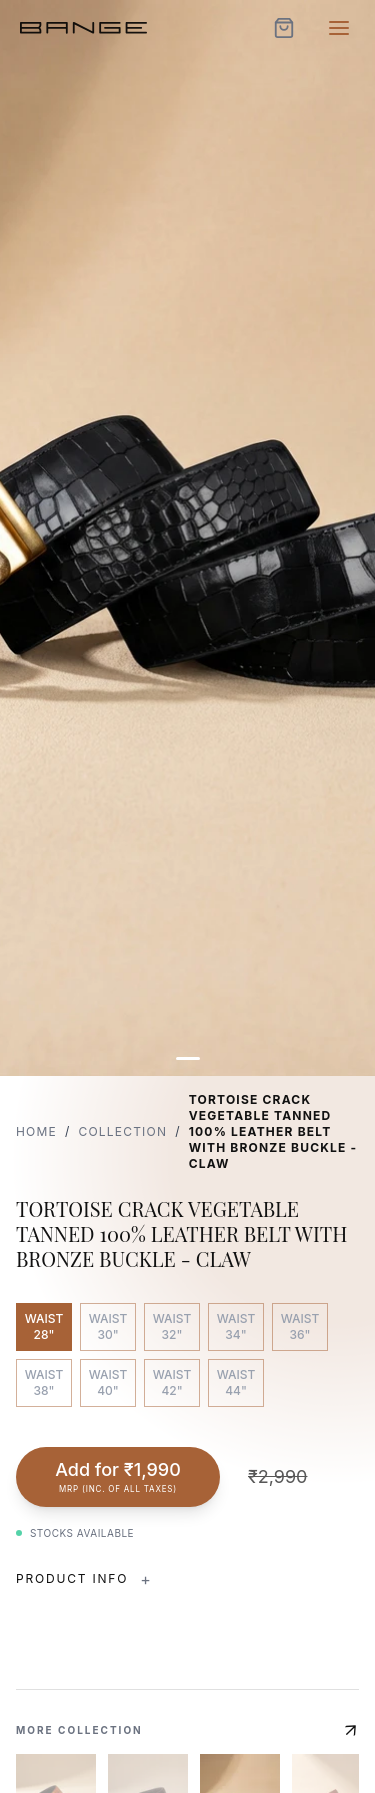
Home (36, 1131)
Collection (122, 1131)
